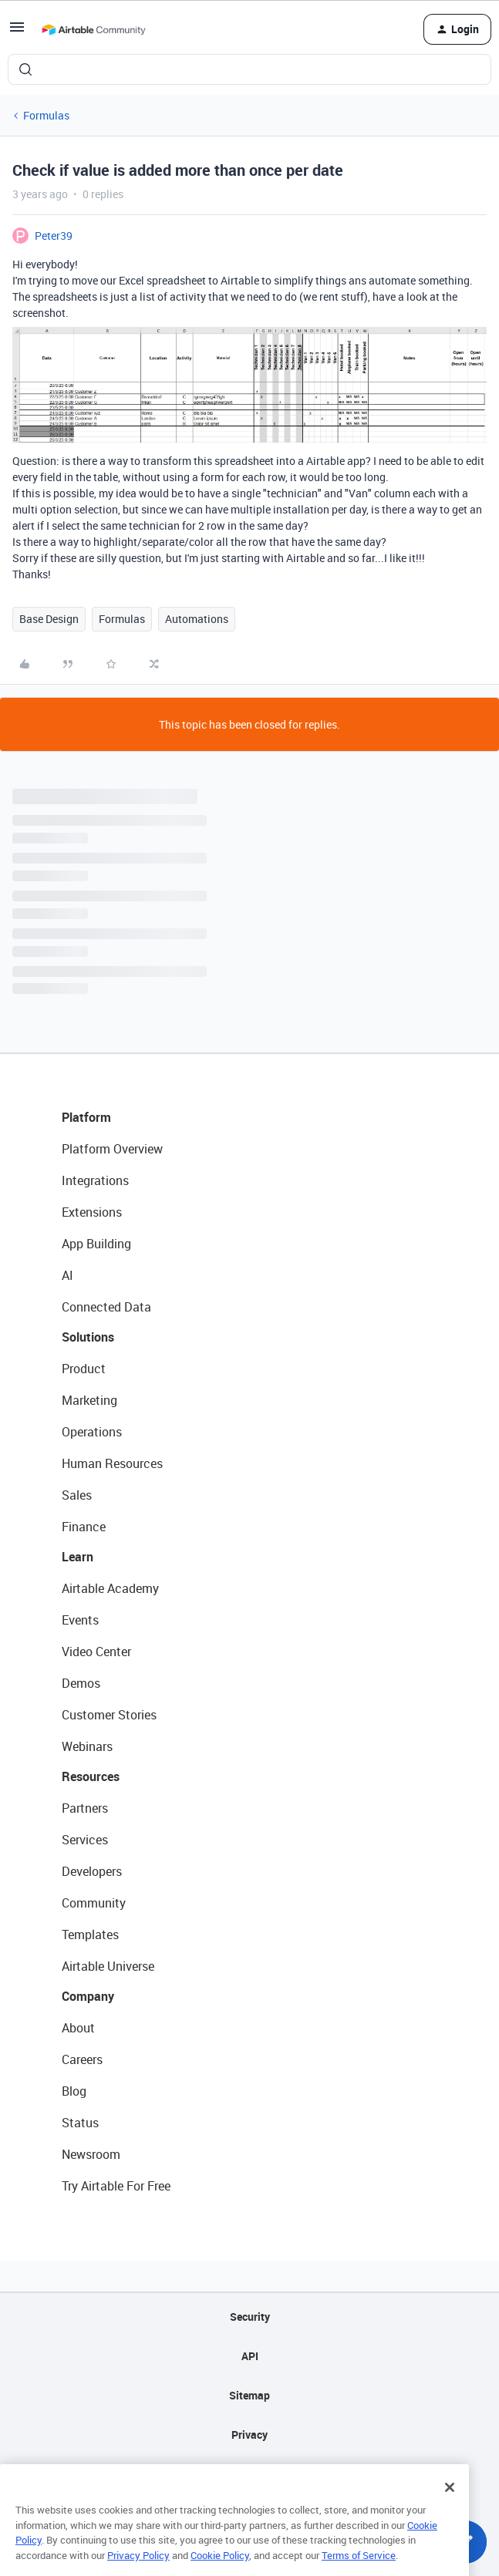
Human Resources (112, 1463)
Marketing (89, 1400)
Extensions (92, 1212)
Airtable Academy (110, 1588)
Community (94, 1902)
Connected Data (106, 1306)
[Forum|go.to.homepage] (93, 29)
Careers (82, 2059)
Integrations (95, 1180)
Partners (85, 1808)
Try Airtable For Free (116, 2185)
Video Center (96, 1651)
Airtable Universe (108, 1966)
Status (80, 2122)
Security (250, 2316)
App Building (96, 1243)
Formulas (46, 115)
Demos (81, 1683)
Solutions (88, 1336)
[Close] (450, 2508)
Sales (77, 1495)
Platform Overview (112, 1148)
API (249, 2356)
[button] (17, 32)
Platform (86, 1117)
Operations (92, 1431)
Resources (91, 1776)
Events (80, 1619)
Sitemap (249, 2395)
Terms (250, 2474)
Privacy (249, 2434)
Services (85, 1839)
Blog (74, 2091)
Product (84, 1368)
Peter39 (53, 235)
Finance (84, 1526)
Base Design (49, 618)
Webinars (87, 1746)
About (78, 2027)
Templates (90, 1934)
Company (88, 1996)
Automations (196, 618)
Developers (92, 1871)
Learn (77, 1556)
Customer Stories (109, 1714)
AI (67, 1275)
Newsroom (91, 2154)
